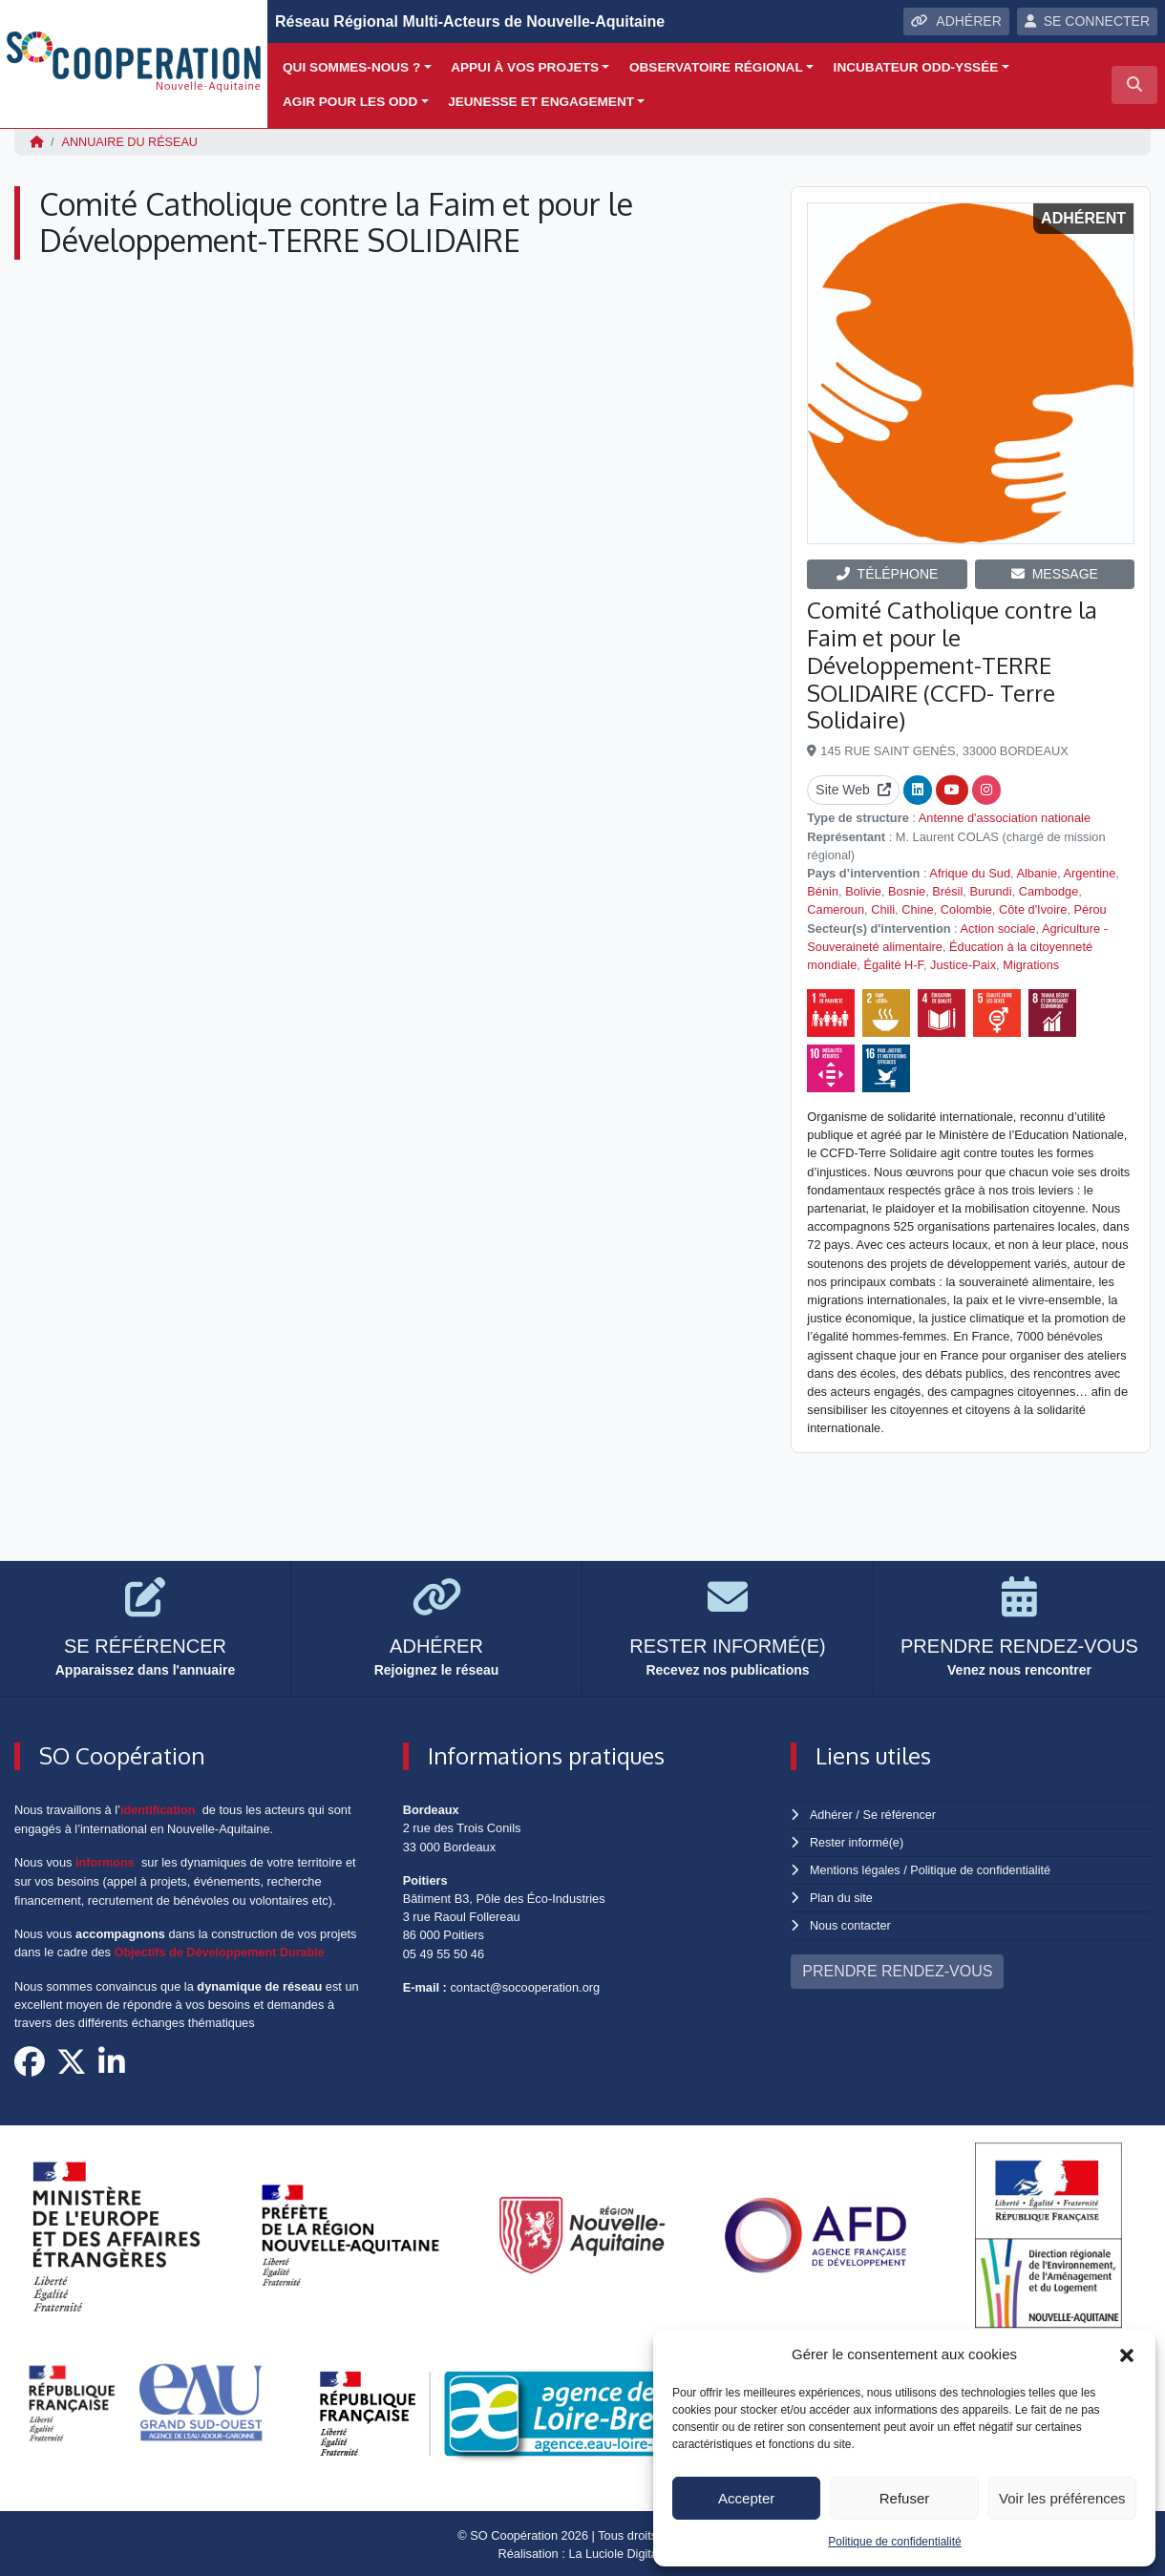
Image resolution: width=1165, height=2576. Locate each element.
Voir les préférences (1062, 2498)
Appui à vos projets (525, 67)
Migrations (1031, 964)
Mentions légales (855, 1868)
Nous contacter (851, 1921)
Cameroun (835, 909)
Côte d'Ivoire (1033, 909)
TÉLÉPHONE (888, 573)
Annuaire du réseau (131, 142)
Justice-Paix (963, 964)
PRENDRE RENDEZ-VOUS (897, 1966)
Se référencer (899, 1813)
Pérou (1090, 909)
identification (158, 1809)
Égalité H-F (893, 964)
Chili (883, 909)
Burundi (990, 890)
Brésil (947, 890)
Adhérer (831, 1813)
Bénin (822, 890)
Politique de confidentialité (894, 2541)
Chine (917, 909)
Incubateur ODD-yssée (916, 67)
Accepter (746, 2498)
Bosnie (906, 890)
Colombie (966, 909)
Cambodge (1049, 890)
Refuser (904, 2498)
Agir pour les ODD (350, 102)
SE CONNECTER (1087, 21)
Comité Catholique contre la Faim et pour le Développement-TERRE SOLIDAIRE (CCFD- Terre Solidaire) (952, 663)
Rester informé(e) (857, 1841)
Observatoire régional (716, 67)
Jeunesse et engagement (541, 102)
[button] (1126, 2354)
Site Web (853, 789)
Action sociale (998, 927)
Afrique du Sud (969, 872)
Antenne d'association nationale (1005, 818)
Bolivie (863, 890)
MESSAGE (1054, 573)
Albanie (1036, 872)
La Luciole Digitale (618, 2551)
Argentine (1090, 872)
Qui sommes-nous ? (351, 67)
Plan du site (842, 1895)
